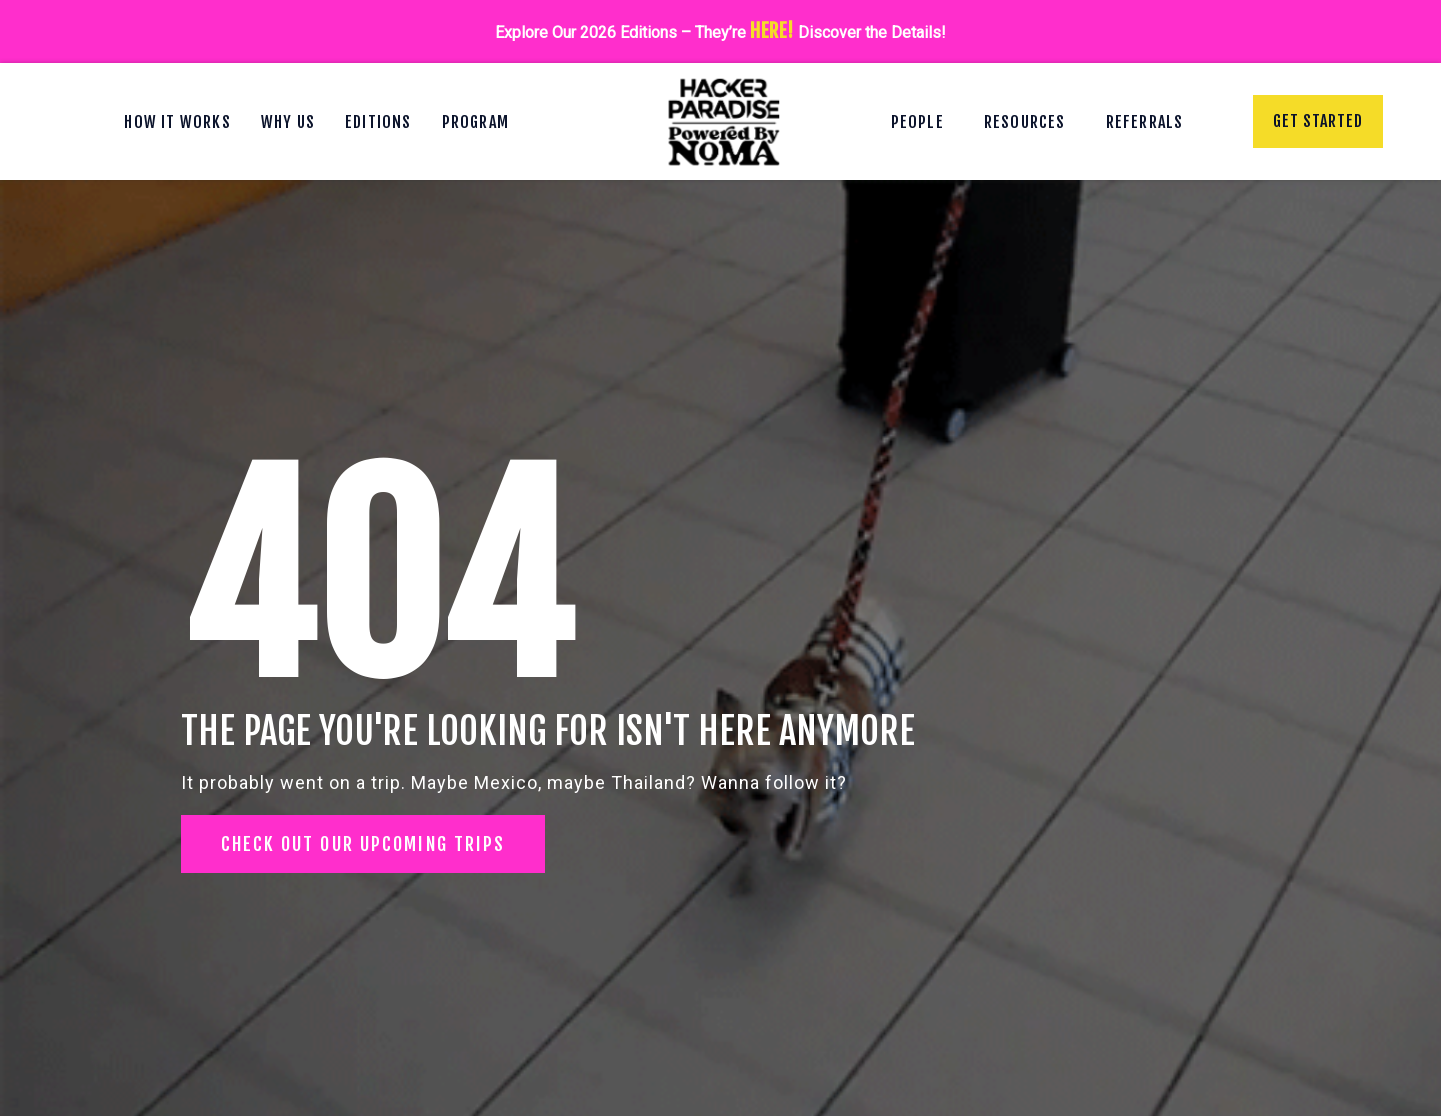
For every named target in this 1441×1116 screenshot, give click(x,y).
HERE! (772, 31)
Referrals (1145, 122)
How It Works (177, 122)
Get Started (1318, 121)
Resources (1025, 122)
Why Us (288, 122)
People (917, 122)
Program (475, 122)
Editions (378, 122)
